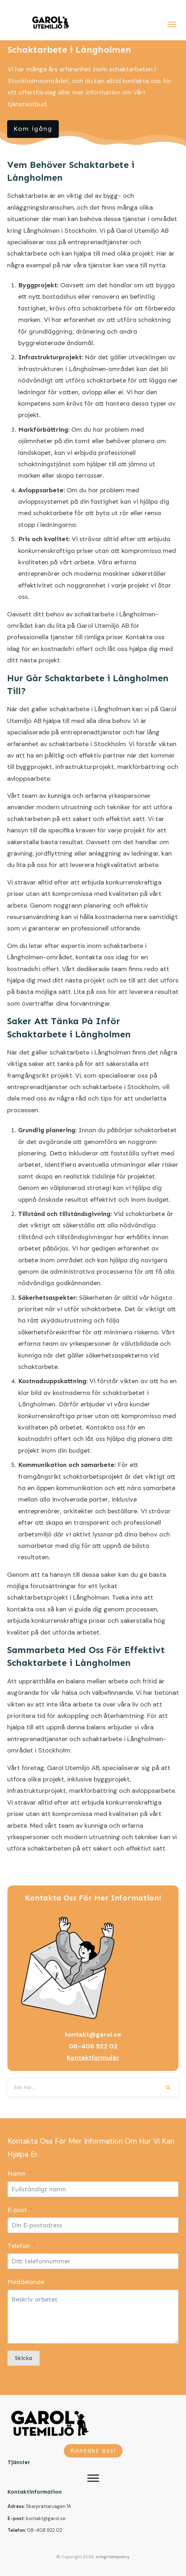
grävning (20, 853)
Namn (16, 2173)
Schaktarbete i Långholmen (69, 49)
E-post (17, 2210)
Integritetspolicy (113, 2557)
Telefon (18, 2246)
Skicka (23, 2358)
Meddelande (25, 2282)
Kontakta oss (145, 637)
